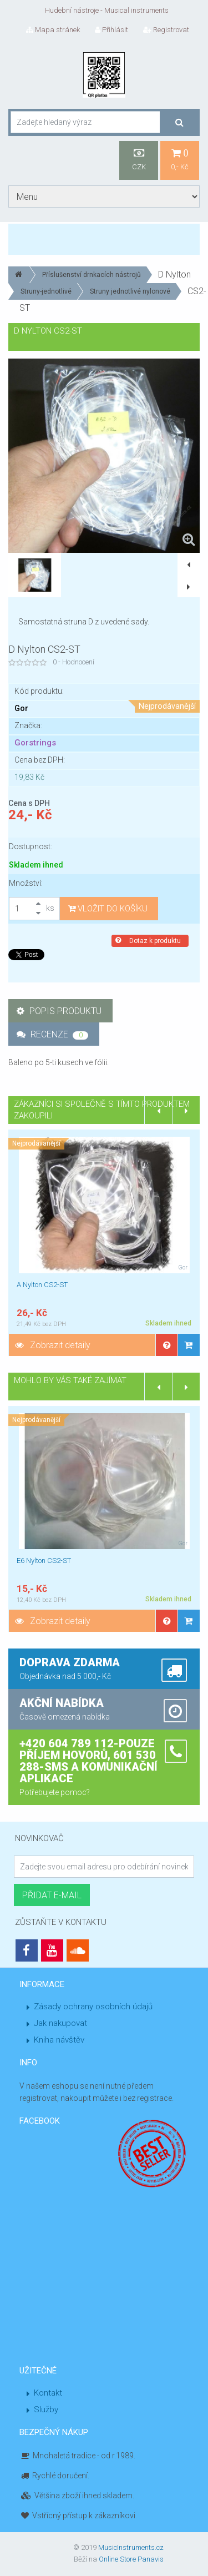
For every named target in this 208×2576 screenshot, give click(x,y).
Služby (46, 2409)
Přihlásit (111, 30)
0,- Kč (179, 159)
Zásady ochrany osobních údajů (93, 2007)
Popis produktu (59, 1011)
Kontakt (48, 2393)
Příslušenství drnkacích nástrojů (91, 275)
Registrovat (166, 30)
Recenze (52, 1034)
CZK (138, 159)
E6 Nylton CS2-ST (44, 1560)
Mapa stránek (53, 30)
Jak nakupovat (60, 2023)
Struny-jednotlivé (46, 291)
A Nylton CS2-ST (42, 1285)
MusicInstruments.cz (131, 2547)
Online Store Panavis (131, 2559)
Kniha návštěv (59, 2040)
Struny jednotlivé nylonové (130, 291)
